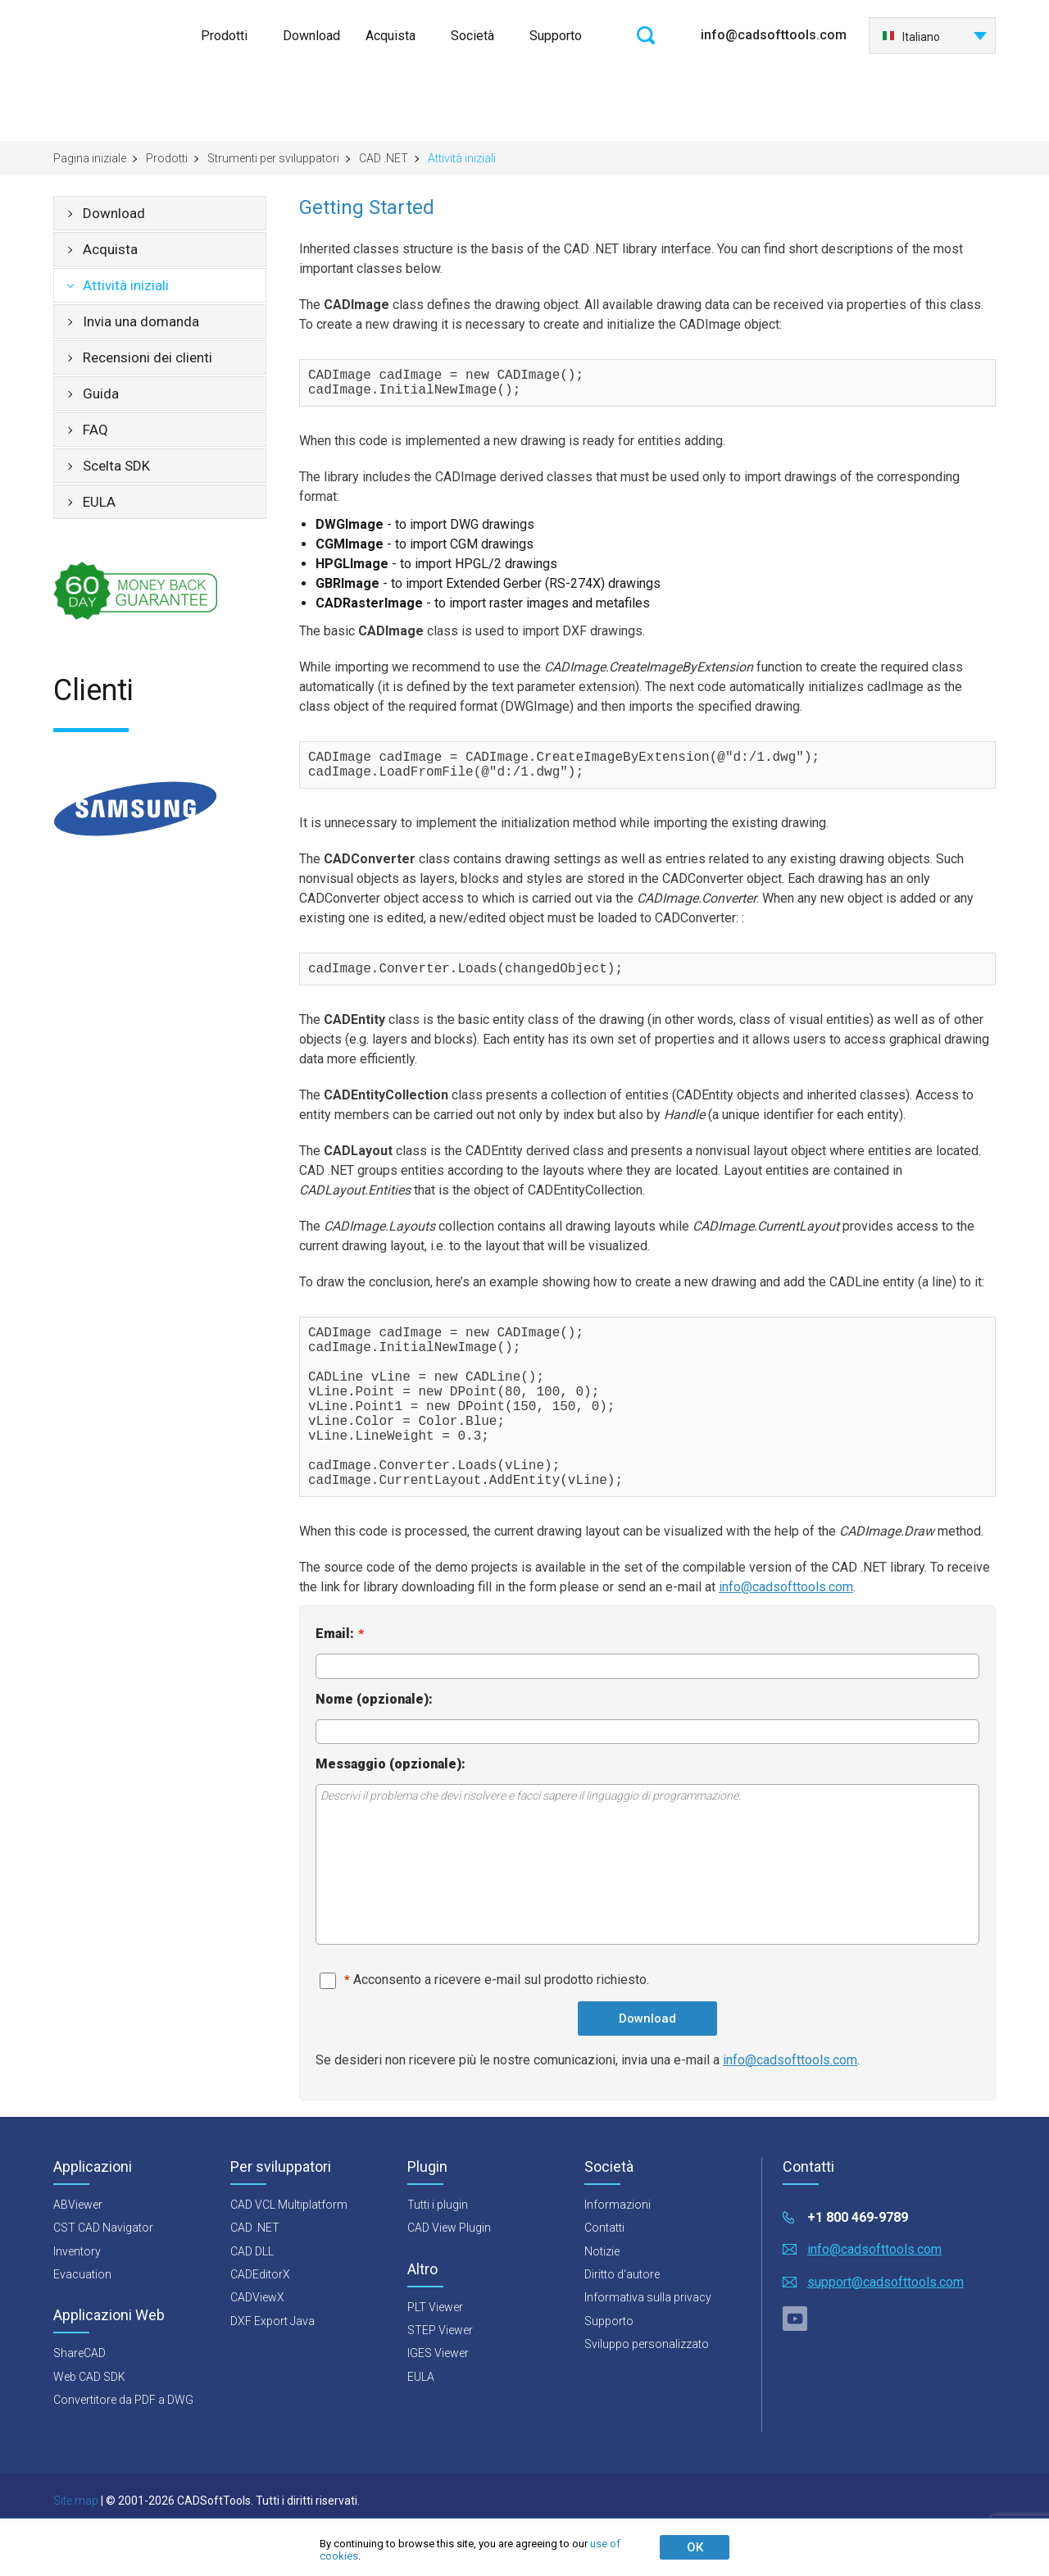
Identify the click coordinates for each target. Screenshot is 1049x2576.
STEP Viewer (440, 2382)
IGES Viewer (438, 2405)
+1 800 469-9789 (857, 2270)
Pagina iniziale (89, 158)
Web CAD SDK (89, 2429)
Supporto (555, 35)
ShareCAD (79, 2405)
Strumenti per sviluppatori (273, 158)
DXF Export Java (272, 2373)
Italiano (911, 37)
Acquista (391, 35)
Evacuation (82, 2326)
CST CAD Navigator (103, 2280)
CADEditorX (260, 2326)
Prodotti (224, 35)
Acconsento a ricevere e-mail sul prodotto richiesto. (501, 2032)
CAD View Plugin (449, 2280)
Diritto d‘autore (622, 2326)
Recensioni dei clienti (147, 357)
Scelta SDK (116, 465)
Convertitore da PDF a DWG (123, 2452)
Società (472, 35)
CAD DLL (252, 2303)
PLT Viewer (435, 2359)
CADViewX (257, 2349)
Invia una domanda (141, 321)
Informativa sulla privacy (647, 2349)
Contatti (604, 2280)
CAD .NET (383, 158)
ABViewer (77, 2257)
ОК (695, 2547)
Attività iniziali (126, 285)
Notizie (602, 2303)
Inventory (77, 2303)
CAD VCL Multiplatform (288, 2257)
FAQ (95, 429)
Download (311, 35)
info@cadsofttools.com (774, 35)
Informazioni (617, 2257)
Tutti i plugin (437, 2257)
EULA (99, 502)
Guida (101, 393)
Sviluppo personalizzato (646, 2396)
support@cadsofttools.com (885, 2334)
